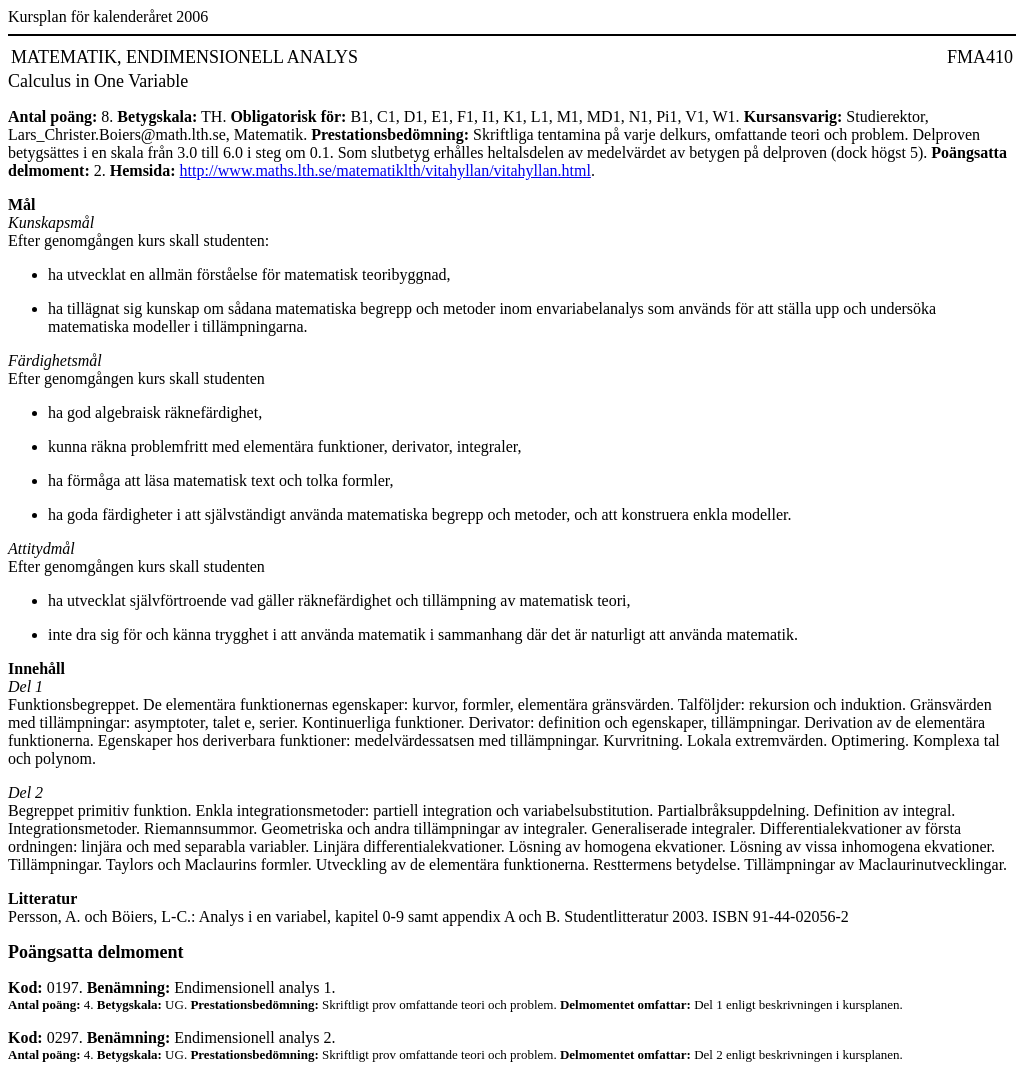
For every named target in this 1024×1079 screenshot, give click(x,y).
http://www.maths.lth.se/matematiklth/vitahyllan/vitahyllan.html (385, 170)
